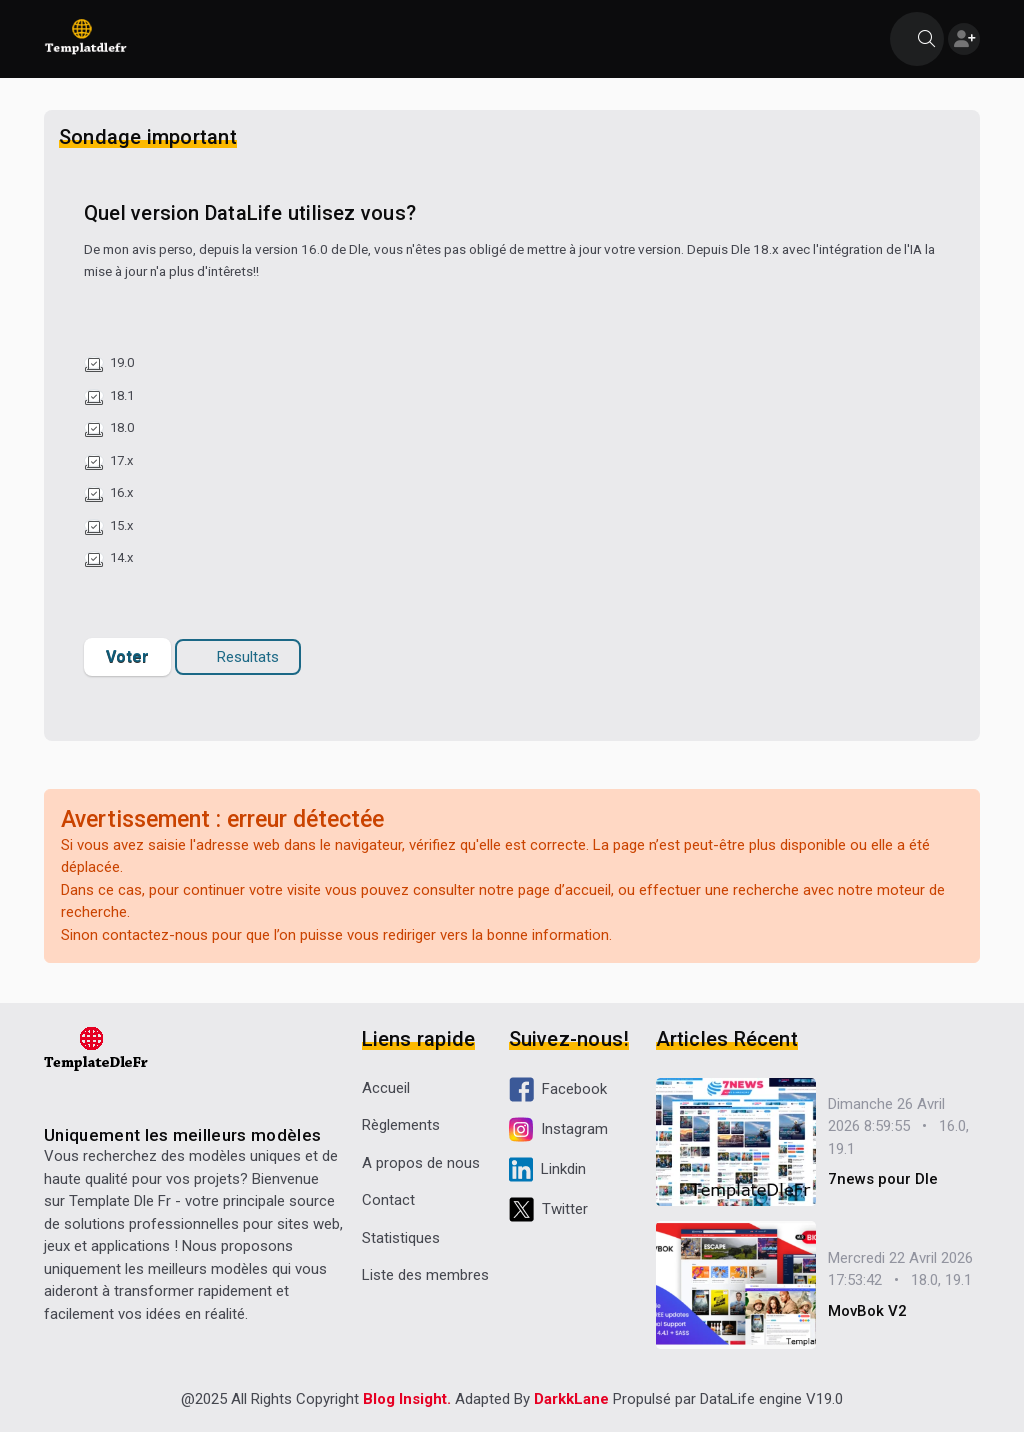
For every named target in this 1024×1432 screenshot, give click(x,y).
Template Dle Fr (120, 1201)
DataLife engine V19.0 (771, 1399)
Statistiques (401, 1238)
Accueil (386, 1088)
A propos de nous (421, 1163)
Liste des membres (425, 1275)
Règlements (401, 1125)
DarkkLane (571, 1399)
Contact (388, 1200)
